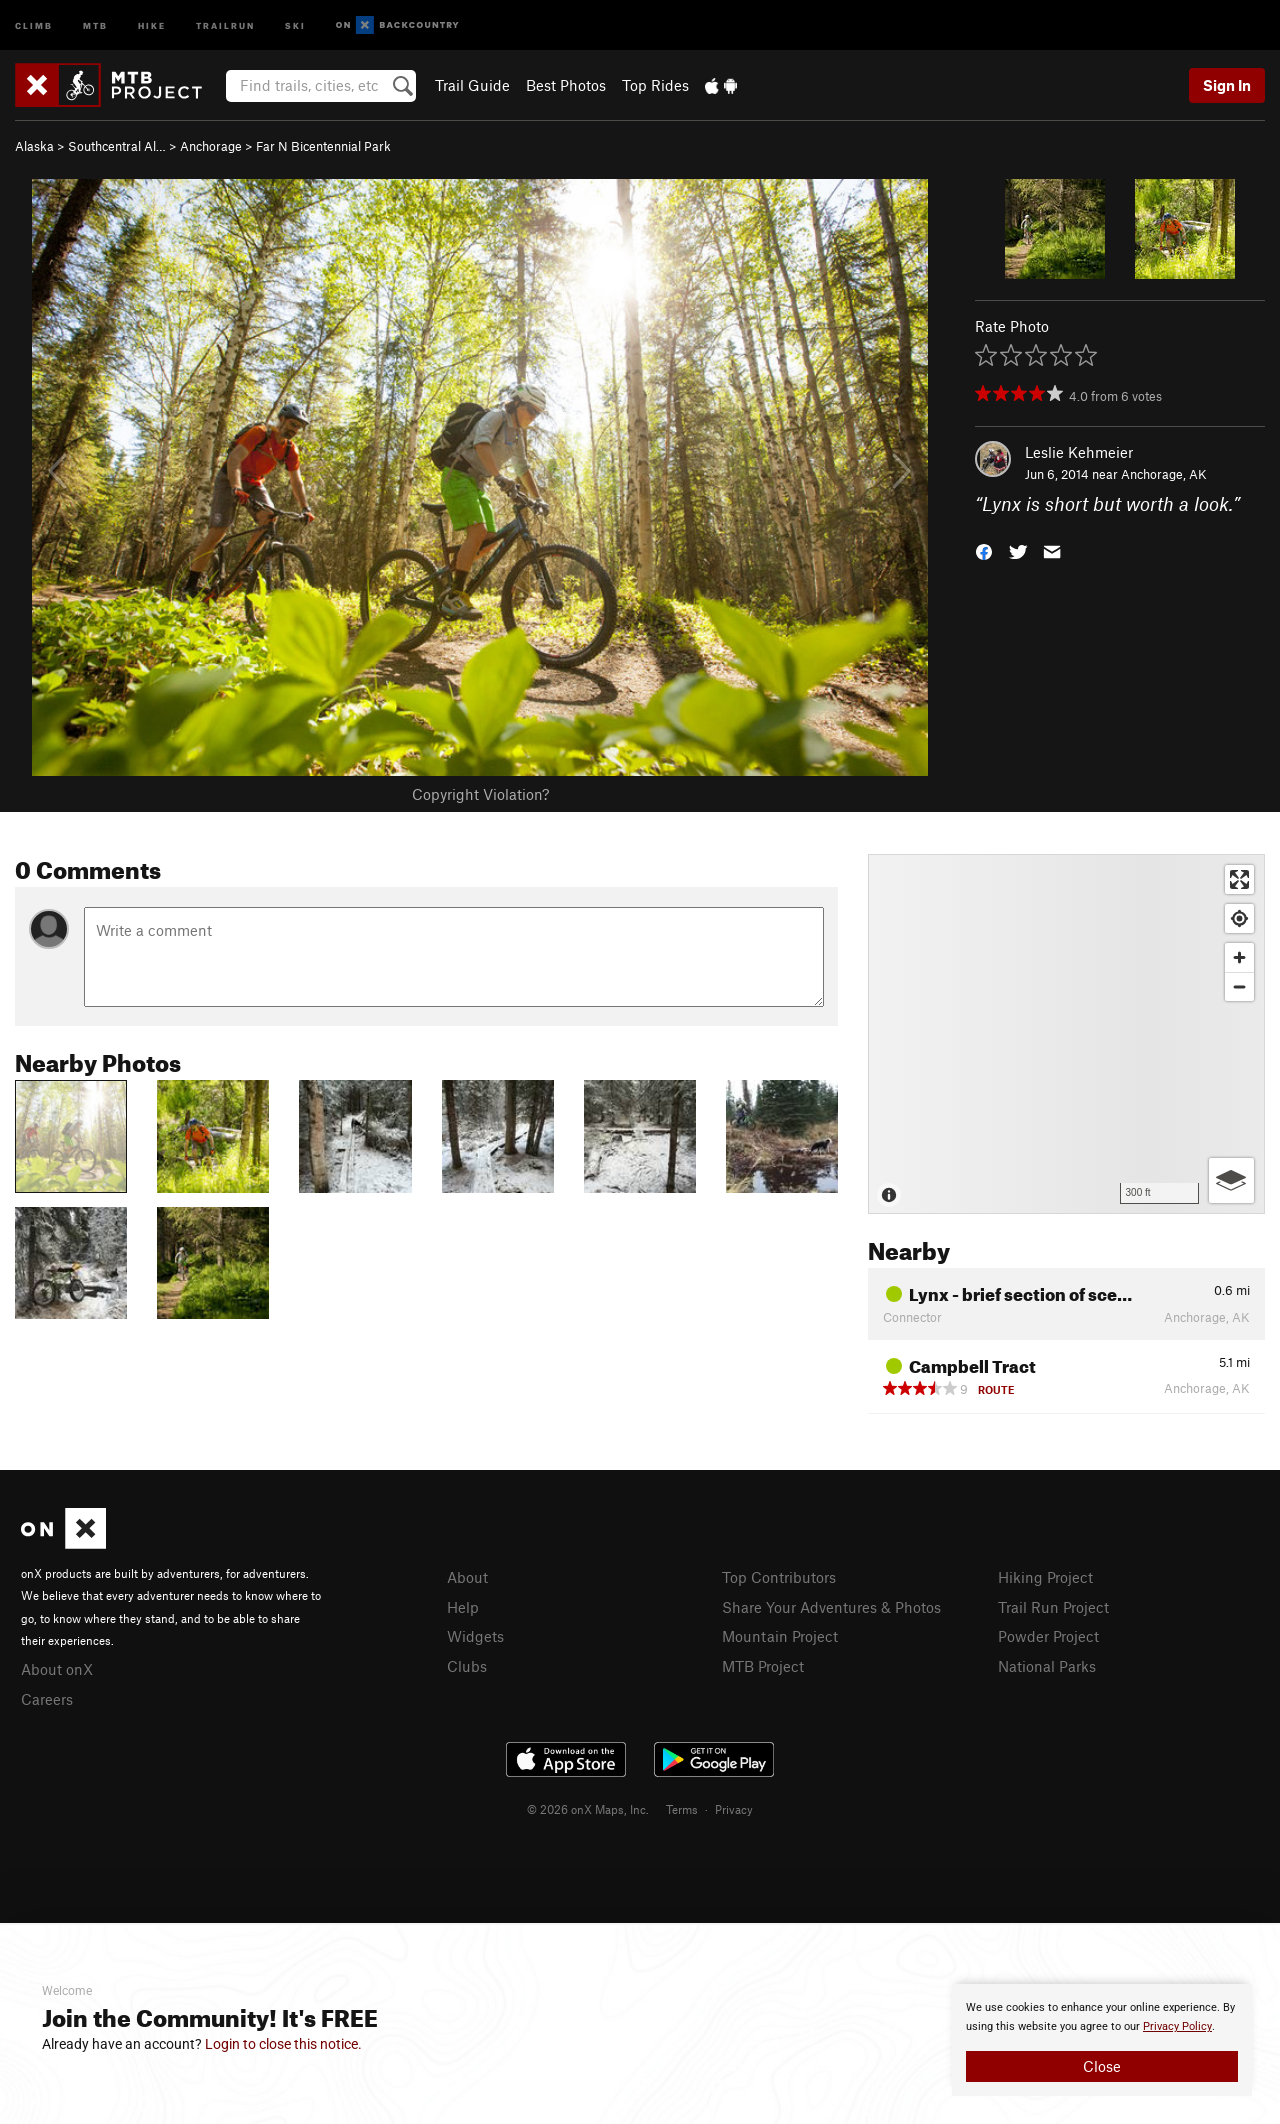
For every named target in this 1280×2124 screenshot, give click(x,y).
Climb (34, 24)
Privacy (734, 1809)
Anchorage (211, 146)
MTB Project (763, 1666)
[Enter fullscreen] (1239, 879)
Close (1102, 2066)
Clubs (467, 1666)
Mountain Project (780, 1636)
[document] (1102, 2040)
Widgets (475, 1636)
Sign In (1227, 85)
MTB (95, 24)
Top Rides (655, 85)
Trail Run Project (1053, 1607)
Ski (295, 24)
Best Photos (566, 85)
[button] (984, 550)
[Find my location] (1239, 918)
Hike (152, 24)
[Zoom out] (1239, 986)
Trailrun (225, 24)
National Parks (1047, 1666)
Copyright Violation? (480, 794)
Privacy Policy (1177, 2026)
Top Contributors (779, 1577)
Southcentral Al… (117, 146)
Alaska (34, 146)
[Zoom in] (1239, 957)
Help (463, 1607)
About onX (57, 1669)
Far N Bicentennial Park (323, 146)
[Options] (1231, 1180)
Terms (682, 1809)
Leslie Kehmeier (1079, 452)
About (467, 1577)
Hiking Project (1045, 1577)
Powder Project (1048, 1636)
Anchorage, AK (1164, 474)
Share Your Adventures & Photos (831, 1607)
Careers (47, 1699)
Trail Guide (472, 85)
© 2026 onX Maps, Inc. (588, 1809)
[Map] (1066, 1034)
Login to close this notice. (283, 2044)
